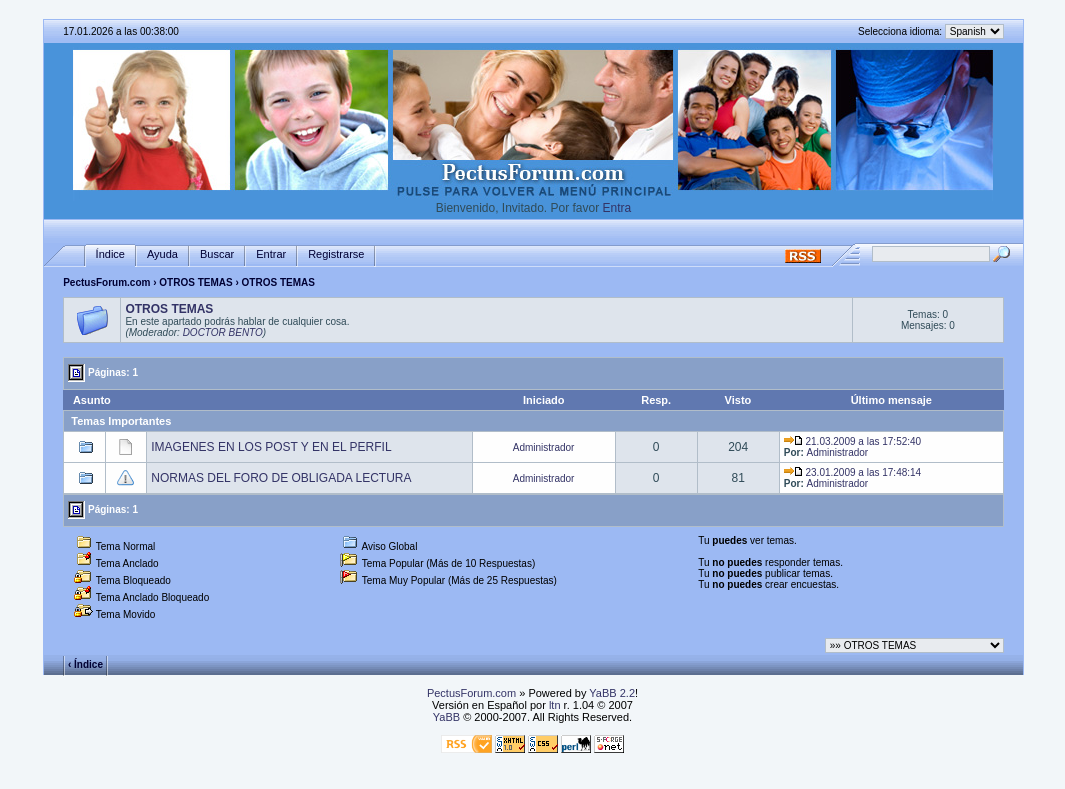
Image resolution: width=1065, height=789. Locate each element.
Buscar (217, 254)
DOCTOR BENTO (223, 332)
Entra (617, 208)
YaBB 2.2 (612, 693)
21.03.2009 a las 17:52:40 (852, 441)
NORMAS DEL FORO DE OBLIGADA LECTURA (281, 478)
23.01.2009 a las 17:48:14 (852, 472)
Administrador (544, 447)
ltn (555, 705)
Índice (110, 254)
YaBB (446, 717)
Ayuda (162, 254)
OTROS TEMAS (195, 282)
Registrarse (336, 254)
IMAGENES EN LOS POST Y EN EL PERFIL (271, 447)
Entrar (271, 254)
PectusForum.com (106, 282)
